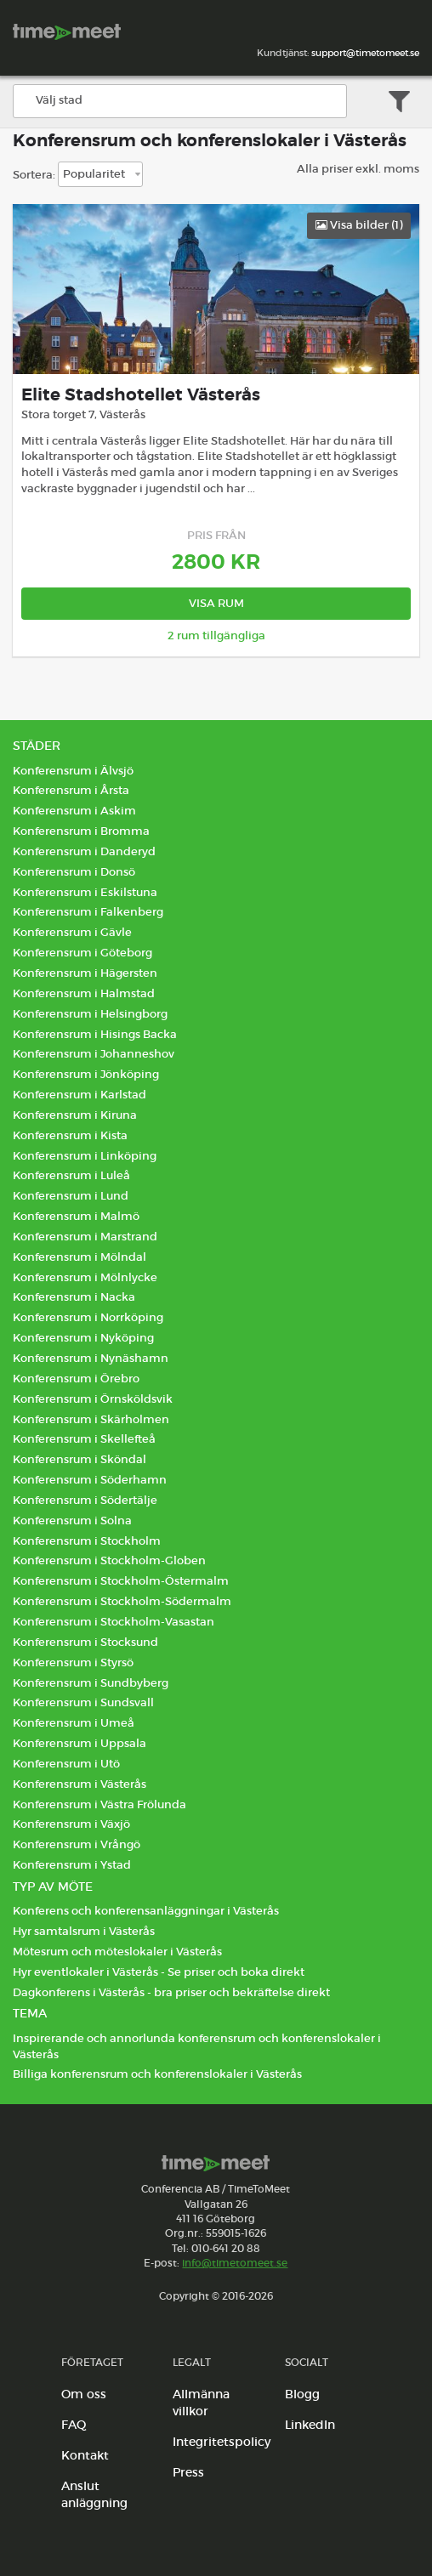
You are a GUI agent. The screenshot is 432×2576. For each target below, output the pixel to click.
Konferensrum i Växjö (71, 1824)
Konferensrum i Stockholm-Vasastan (113, 1621)
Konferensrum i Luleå (71, 1175)
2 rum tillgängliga (216, 635)
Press (188, 2472)
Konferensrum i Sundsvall (83, 1702)
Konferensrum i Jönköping (86, 1074)
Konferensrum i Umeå (73, 1723)
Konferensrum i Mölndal (79, 1257)
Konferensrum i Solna (72, 1520)
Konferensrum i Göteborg (82, 952)
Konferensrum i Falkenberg (88, 912)
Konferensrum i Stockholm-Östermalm (121, 1581)
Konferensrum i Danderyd (84, 851)
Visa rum (216, 603)
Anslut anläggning (94, 2494)
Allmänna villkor (201, 2402)
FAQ (74, 2424)
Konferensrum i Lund (70, 1196)
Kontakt (85, 2455)
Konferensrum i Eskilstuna (85, 892)
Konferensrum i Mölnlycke (85, 1277)
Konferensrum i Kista (70, 1135)
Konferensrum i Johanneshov (93, 1054)
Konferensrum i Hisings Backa (95, 1034)
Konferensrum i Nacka (74, 1297)
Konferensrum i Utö (66, 1763)
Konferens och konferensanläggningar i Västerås (146, 1911)
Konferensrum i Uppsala (79, 1743)
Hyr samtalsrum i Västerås (84, 1931)
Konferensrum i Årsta (71, 790)
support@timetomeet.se (365, 53)
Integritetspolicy (221, 2441)
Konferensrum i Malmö (76, 1216)
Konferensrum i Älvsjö (73, 770)
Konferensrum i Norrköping (88, 1317)
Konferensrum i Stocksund (85, 1642)
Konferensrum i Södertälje (85, 1500)
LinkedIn (310, 2424)
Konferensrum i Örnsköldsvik (93, 1399)
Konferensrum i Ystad (72, 1865)
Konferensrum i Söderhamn (90, 1479)
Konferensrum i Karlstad (79, 1094)
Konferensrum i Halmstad (84, 993)
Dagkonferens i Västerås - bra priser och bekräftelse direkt (171, 1992)
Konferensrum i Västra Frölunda (99, 1804)
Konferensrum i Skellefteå (84, 1439)
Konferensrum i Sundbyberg (90, 1683)
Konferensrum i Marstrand (85, 1236)
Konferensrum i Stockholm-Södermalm (122, 1601)
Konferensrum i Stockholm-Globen (109, 1560)
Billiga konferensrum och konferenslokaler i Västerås (157, 2074)
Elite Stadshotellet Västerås (140, 395)
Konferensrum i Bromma (81, 831)
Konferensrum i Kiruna (75, 1115)
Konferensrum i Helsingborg (90, 1014)
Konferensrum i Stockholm (87, 1541)
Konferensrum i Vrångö (76, 1844)
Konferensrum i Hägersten (85, 973)
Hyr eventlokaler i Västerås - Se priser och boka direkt (158, 1972)
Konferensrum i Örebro (76, 1378)
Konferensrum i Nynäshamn (90, 1358)
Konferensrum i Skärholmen (91, 1419)
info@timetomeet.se (234, 2262)
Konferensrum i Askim (74, 810)
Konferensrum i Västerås (79, 1784)
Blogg (302, 2394)
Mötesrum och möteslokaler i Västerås (117, 1951)
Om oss (83, 2394)
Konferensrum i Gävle (72, 932)
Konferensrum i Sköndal (79, 1459)
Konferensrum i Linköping (84, 1156)
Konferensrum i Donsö (74, 872)
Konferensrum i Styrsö (73, 1662)
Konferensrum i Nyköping (83, 1338)
